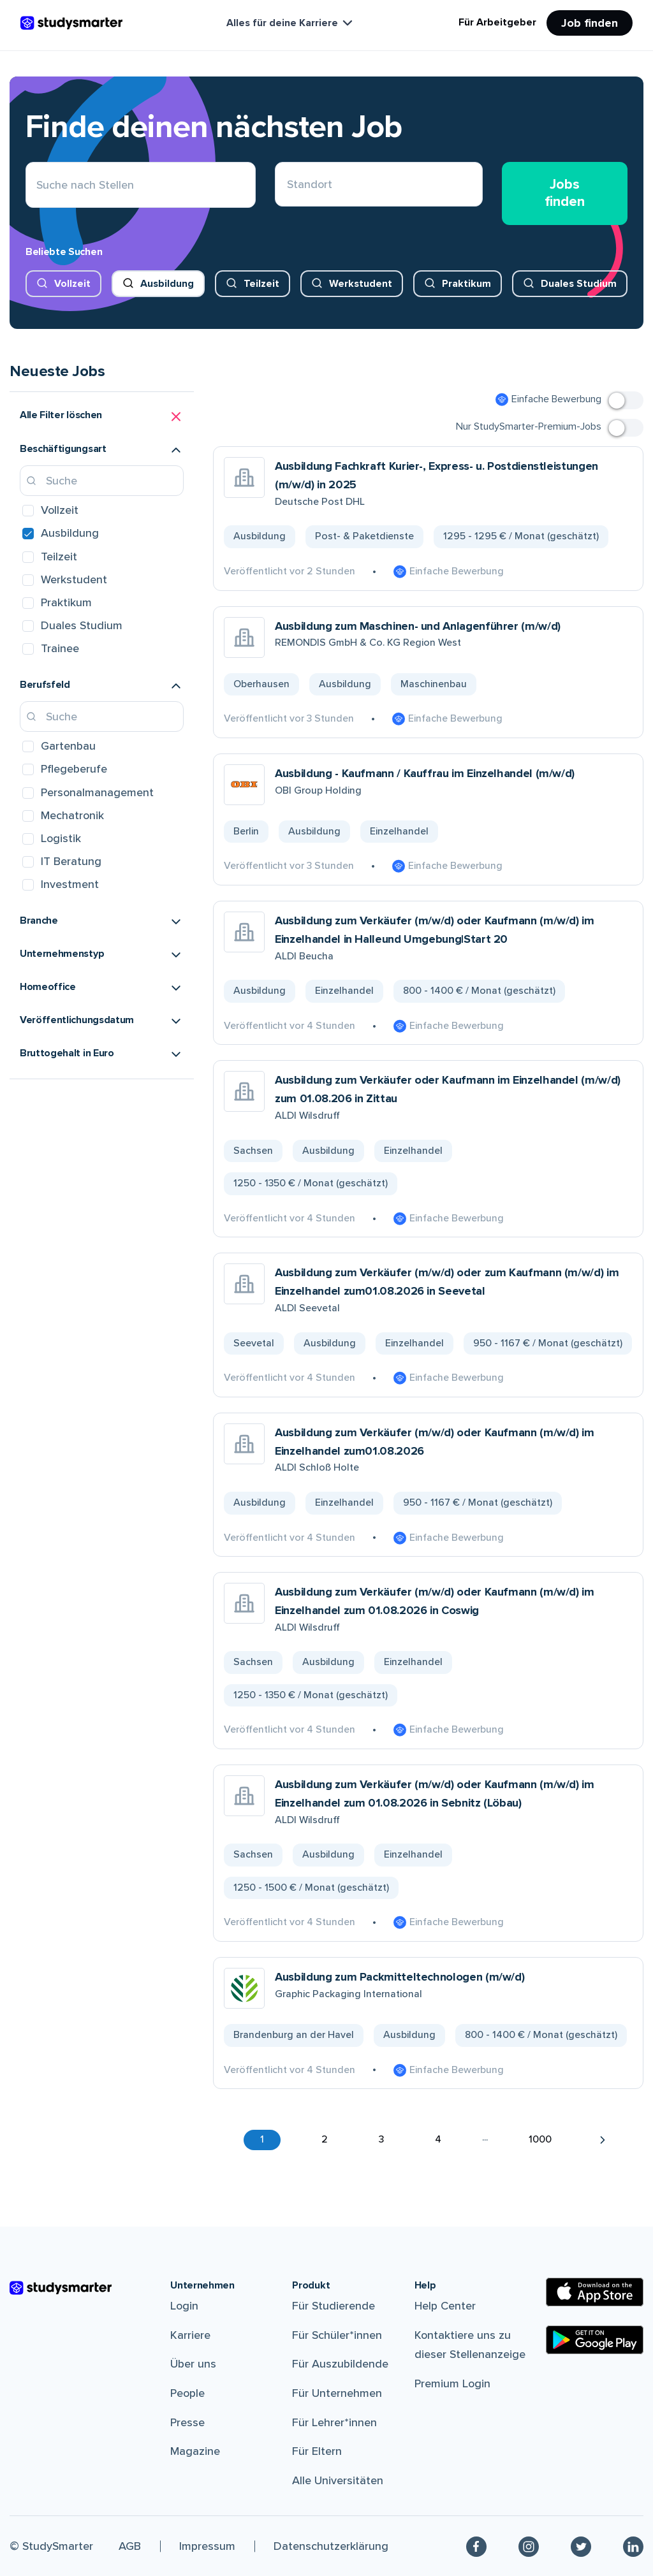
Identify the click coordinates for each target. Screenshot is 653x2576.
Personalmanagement (97, 792)
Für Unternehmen (337, 2393)
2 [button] (324, 2139)
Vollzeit (72, 283)
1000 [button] (540, 2139)
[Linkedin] (633, 2546)
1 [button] (262, 2139)
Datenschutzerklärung (331, 2546)
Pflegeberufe (74, 769)
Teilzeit (261, 283)
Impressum (207, 2546)
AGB (130, 2546)
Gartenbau (68, 746)
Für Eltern (317, 2451)
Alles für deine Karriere (290, 23)
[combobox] (287, 185)
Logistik (61, 838)
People (187, 2393)
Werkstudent (360, 283)
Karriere (190, 2335)
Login (184, 2306)
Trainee (60, 648)
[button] (102, 416)
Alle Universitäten (337, 2480)
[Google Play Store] (594, 2339)
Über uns (193, 2364)
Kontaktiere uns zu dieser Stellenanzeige (470, 2345)
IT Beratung (71, 861)
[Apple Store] (594, 2292)
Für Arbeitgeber (497, 22)
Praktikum (466, 283)
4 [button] (438, 2139)
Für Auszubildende (340, 2364)
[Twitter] (581, 2546)
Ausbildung (167, 283)
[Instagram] (528, 2546)
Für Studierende (333, 2306)
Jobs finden (565, 193)
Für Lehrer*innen (334, 2422)
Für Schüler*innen (337, 2335)
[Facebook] (476, 2546)
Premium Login (452, 2383)
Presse (187, 2422)
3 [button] (381, 2139)
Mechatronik (72, 815)
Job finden (589, 23)
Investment (70, 884)
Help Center (445, 2306)
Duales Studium (579, 283)
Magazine (195, 2451)
